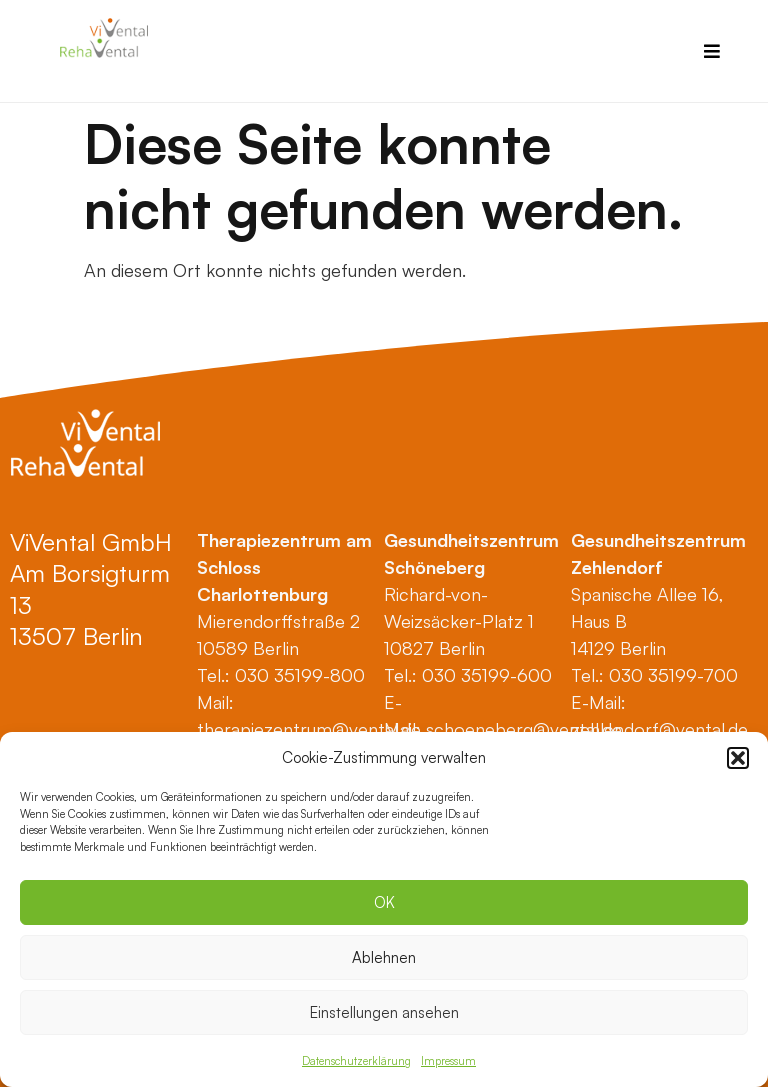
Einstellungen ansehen (384, 1012)
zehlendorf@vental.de (659, 729)
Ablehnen (384, 957)
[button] (738, 758)
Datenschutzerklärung (356, 1061)
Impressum (448, 1061)
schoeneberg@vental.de (524, 729)
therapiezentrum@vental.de (309, 729)
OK (384, 902)
